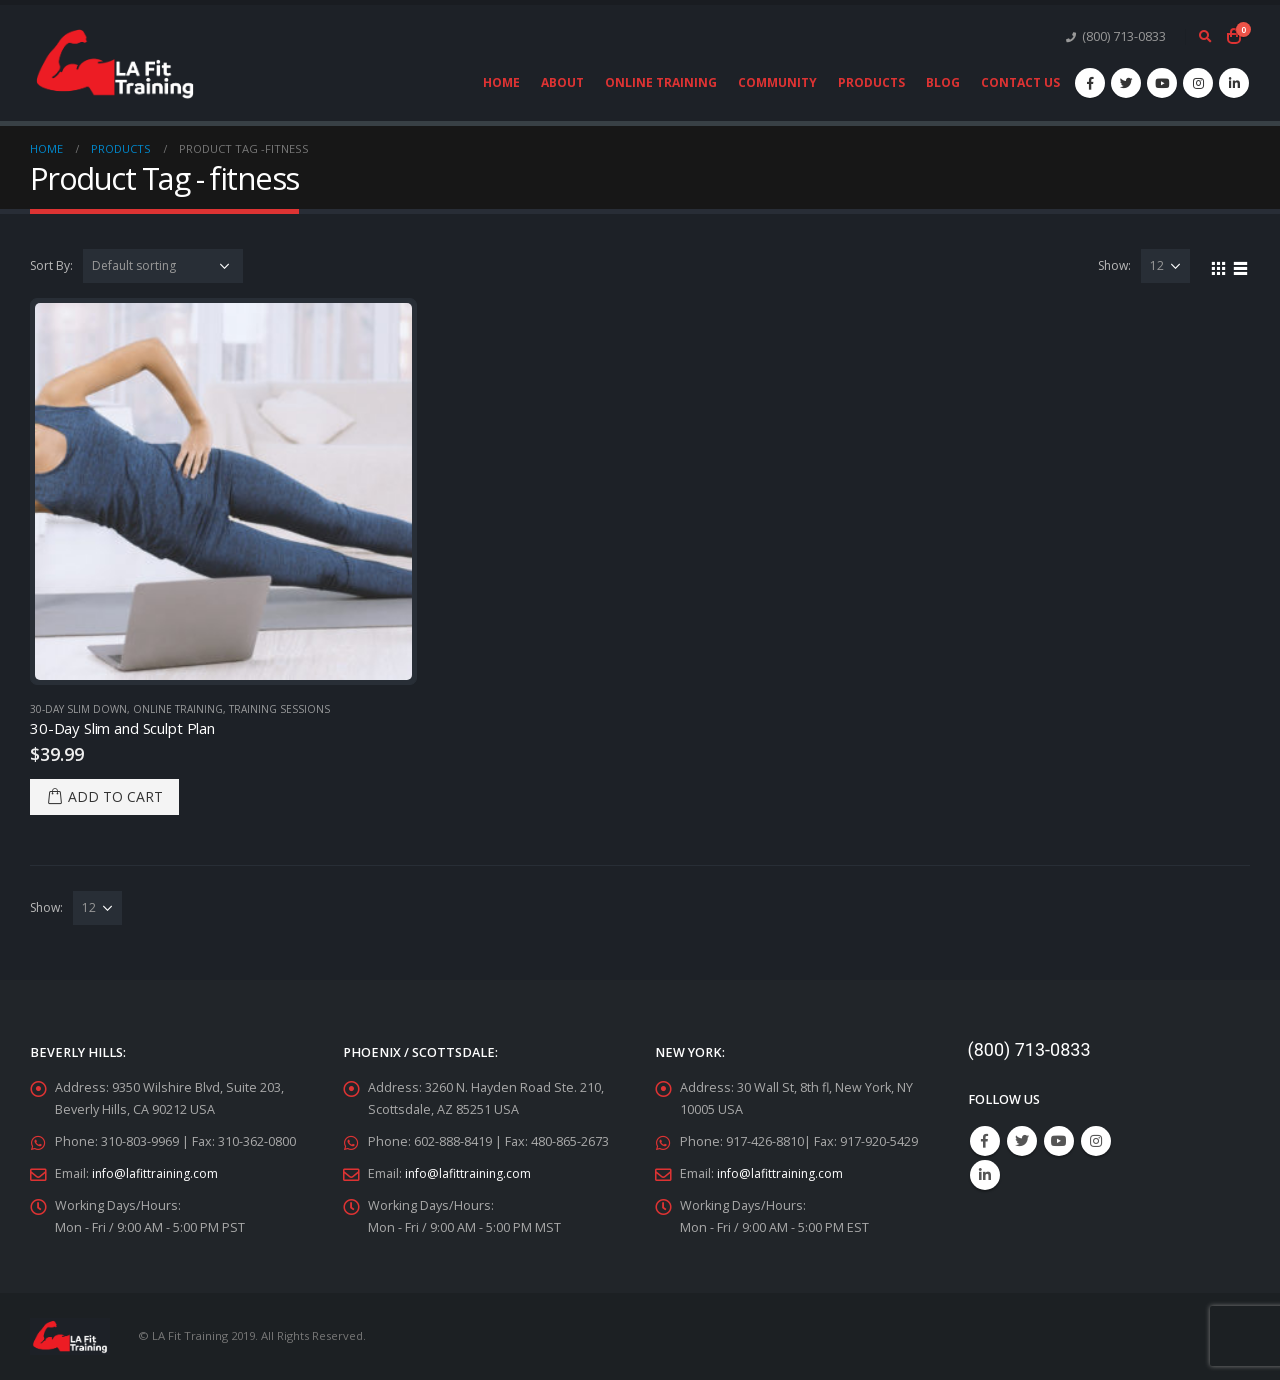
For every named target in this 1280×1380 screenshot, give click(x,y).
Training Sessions (279, 709)
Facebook (985, 1141)
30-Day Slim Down (78, 709)
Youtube (1059, 1141)
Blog (943, 82)
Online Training (661, 82)
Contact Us (1020, 82)
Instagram (1096, 1141)
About (562, 82)
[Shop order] (163, 266)
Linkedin (985, 1175)
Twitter (1022, 1141)
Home (501, 82)
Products (871, 82)
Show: (1114, 265)
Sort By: (51, 265)
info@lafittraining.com (156, 1173)
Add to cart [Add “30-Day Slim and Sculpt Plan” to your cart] (115, 796)
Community (777, 82)
